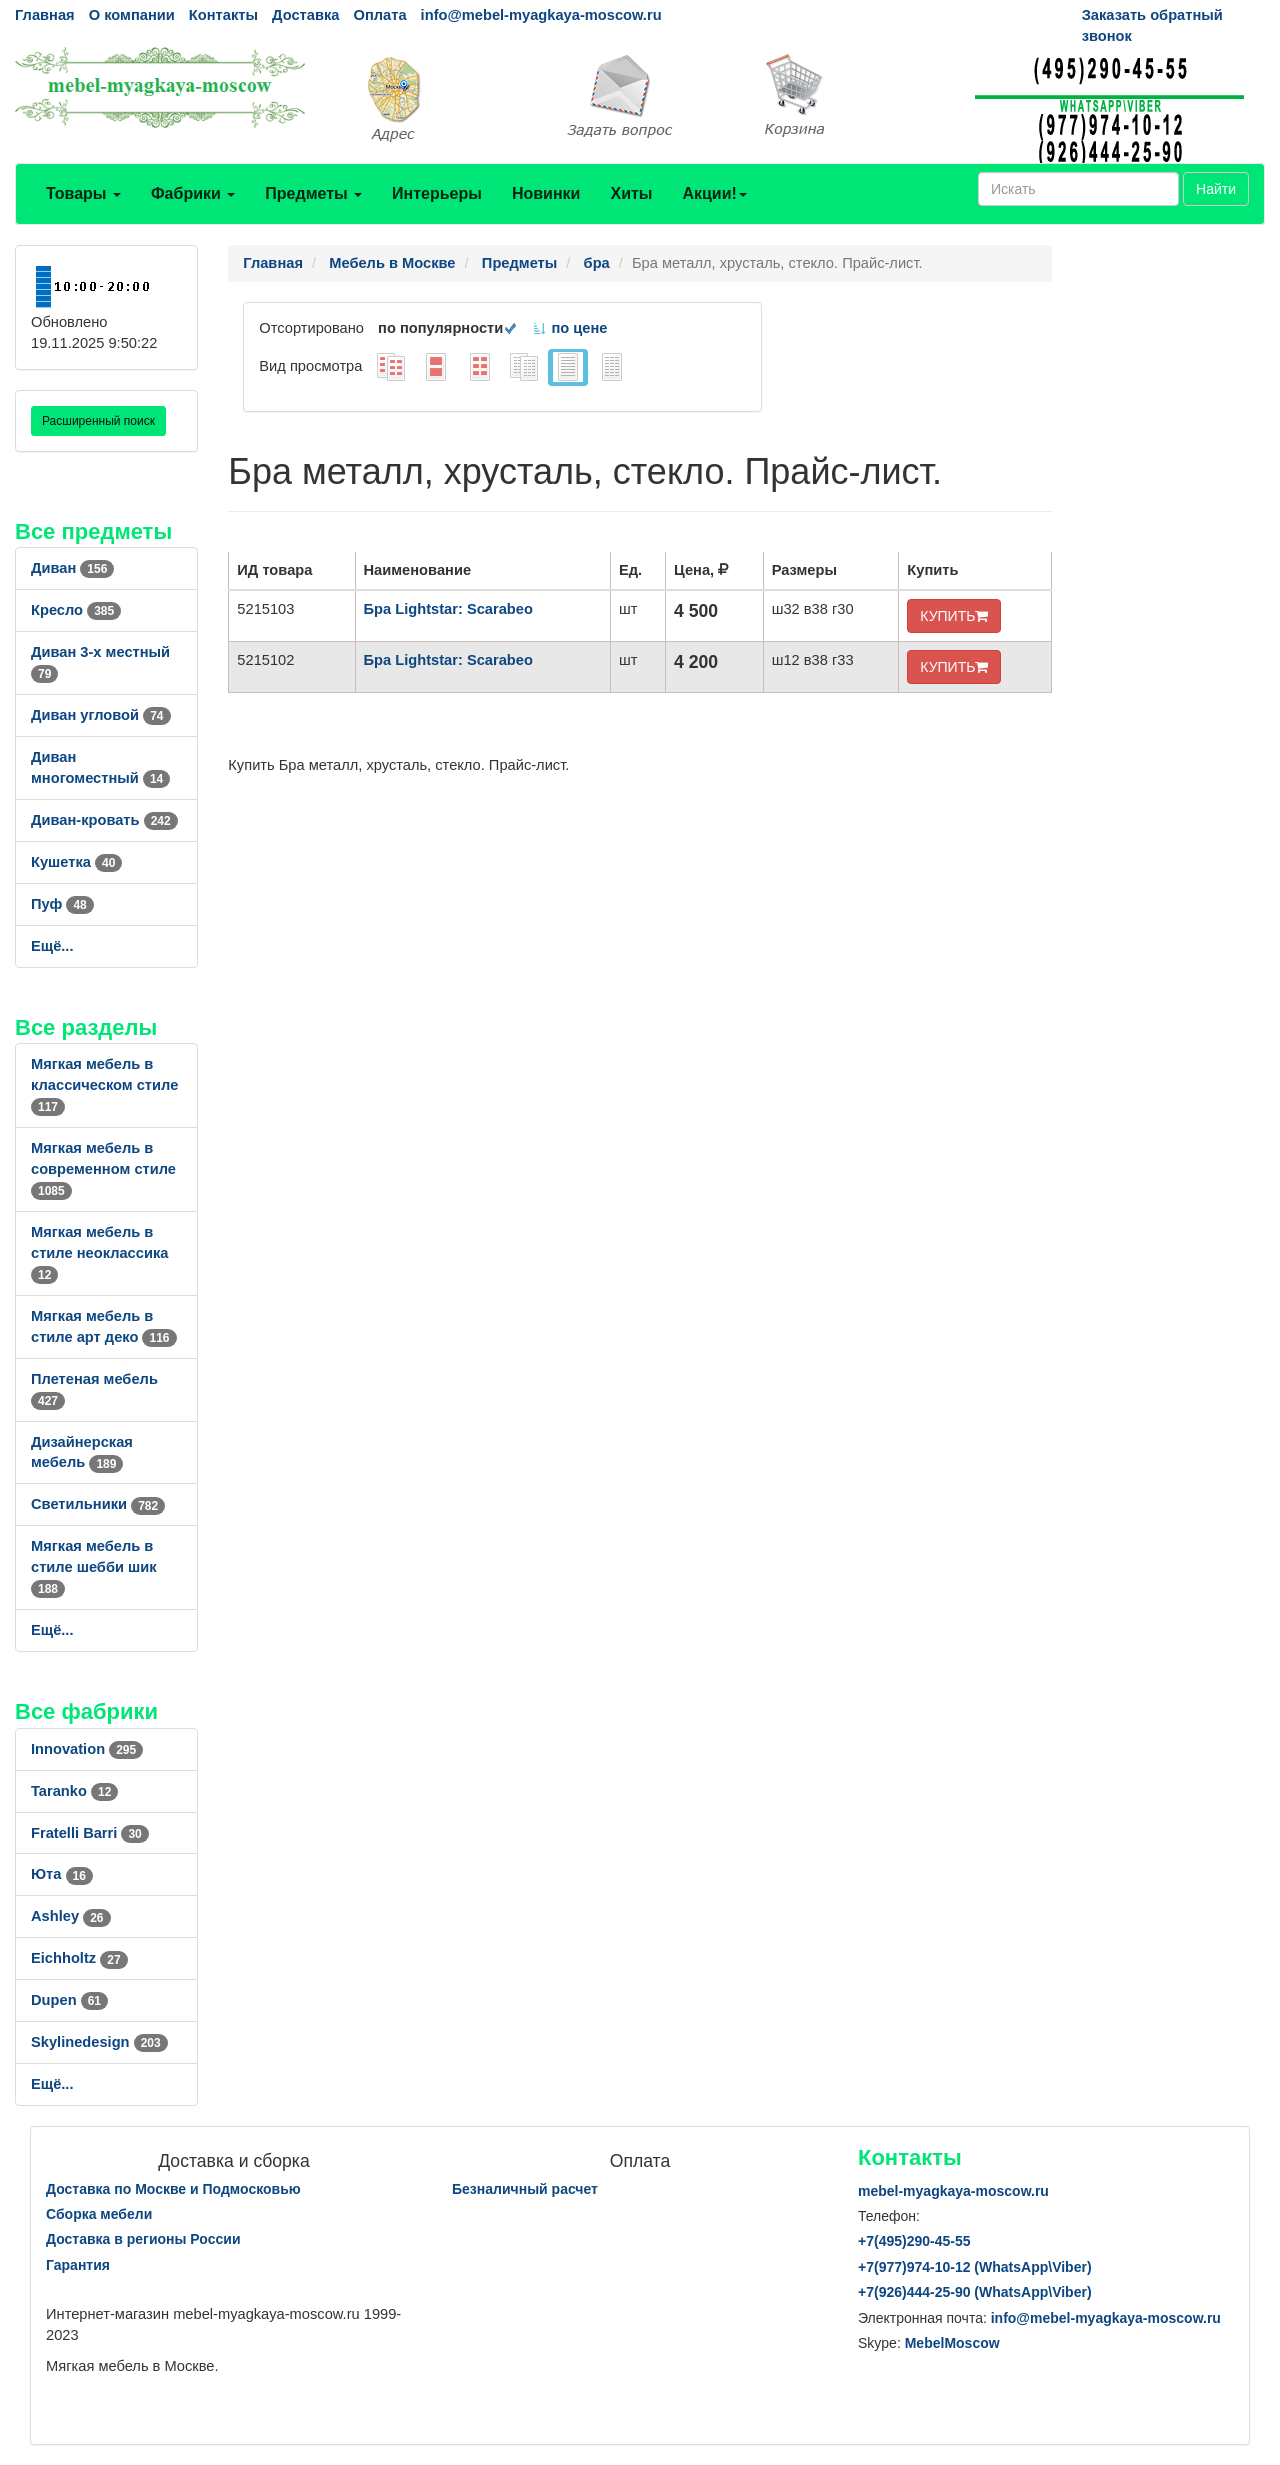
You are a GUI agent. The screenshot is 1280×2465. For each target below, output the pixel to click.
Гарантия (78, 2265)
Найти (1216, 189)
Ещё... (52, 946)
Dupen (69, 2000)
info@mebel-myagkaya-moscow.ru (541, 15)
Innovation (87, 1749)
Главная (45, 15)
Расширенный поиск (98, 421)
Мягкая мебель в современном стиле (103, 1169)
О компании (132, 15)
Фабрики (193, 193)
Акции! (714, 193)
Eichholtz (79, 1958)
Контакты (223, 15)
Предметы (313, 193)
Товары (83, 193)
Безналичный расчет (525, 2189)
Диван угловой (101, 715)
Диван (72, 568)
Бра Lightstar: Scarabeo (448, 609)
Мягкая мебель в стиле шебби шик (94, 1567)
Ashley (71, 1916)
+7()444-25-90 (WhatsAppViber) (975, 2292)
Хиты (631, 193)
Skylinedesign (99, 2042)
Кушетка (76, 862)
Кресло (76, 610)
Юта (62, 1874)
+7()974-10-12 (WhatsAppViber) (975, 2267)
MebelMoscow (952, 2343)
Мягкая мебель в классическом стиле (104, 1085)
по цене (569, 328)
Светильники (98, 1504)
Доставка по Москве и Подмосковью (173, 2189)
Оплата (379, 15)
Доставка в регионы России (143, 2239)
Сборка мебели (99, 2214)
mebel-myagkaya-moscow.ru (953, 2191)
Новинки (546, 193)
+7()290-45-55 (914, 2241)
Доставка (305, 15)
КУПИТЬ (954, 616)
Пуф (62, 904)
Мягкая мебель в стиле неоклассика (99, 1253)
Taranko (74, 1791)
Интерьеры (437, 193)
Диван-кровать (104, 820)
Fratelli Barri (90, 1833)
